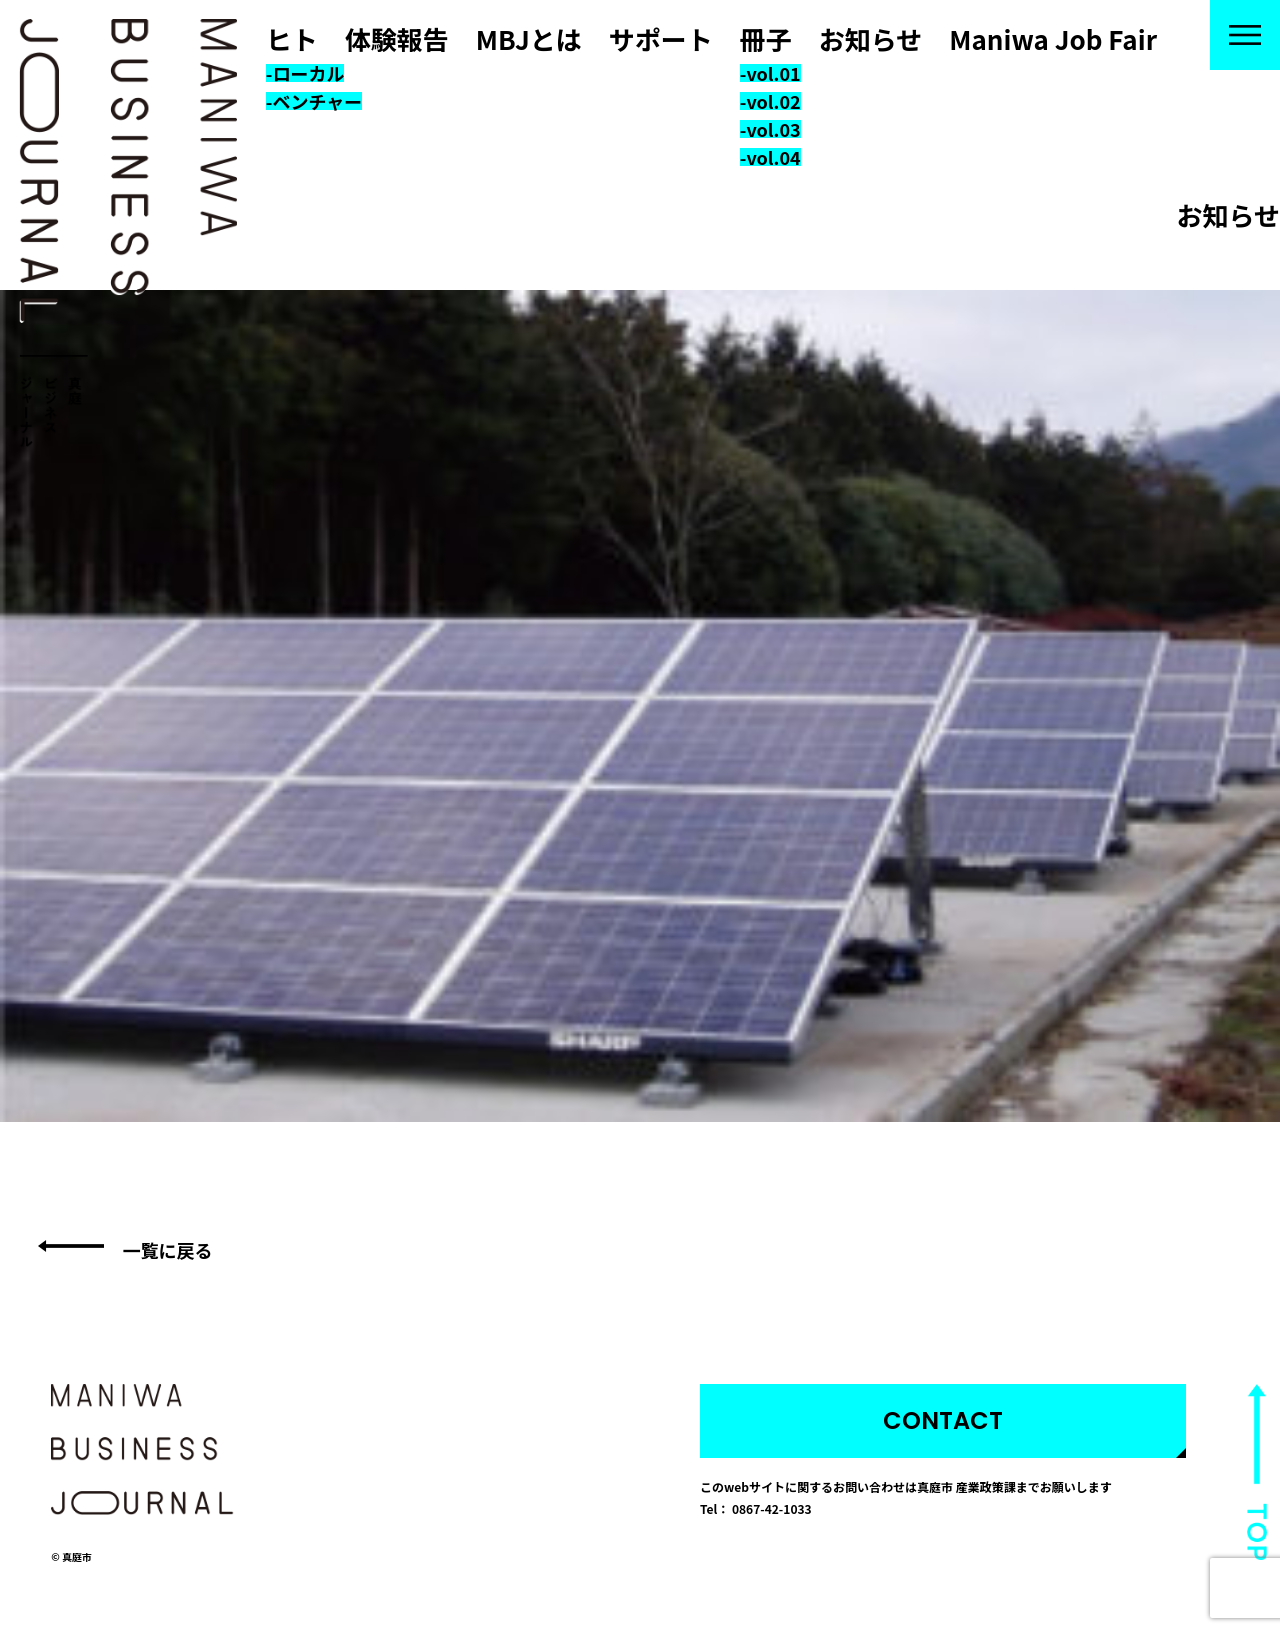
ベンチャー (317, 101)
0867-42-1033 (772, 1508)
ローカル (308, 73)
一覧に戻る (167, 1250)
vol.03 (773, 129)
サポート (661, 39)
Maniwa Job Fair (1053, 39)
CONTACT (943, 1420)
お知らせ (870, 39)
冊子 (766, 39)
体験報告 (397, 39)
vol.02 (773, 101)
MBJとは (529, 39)
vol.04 (773, 157)
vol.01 (773, 73)
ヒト (292, 39)
